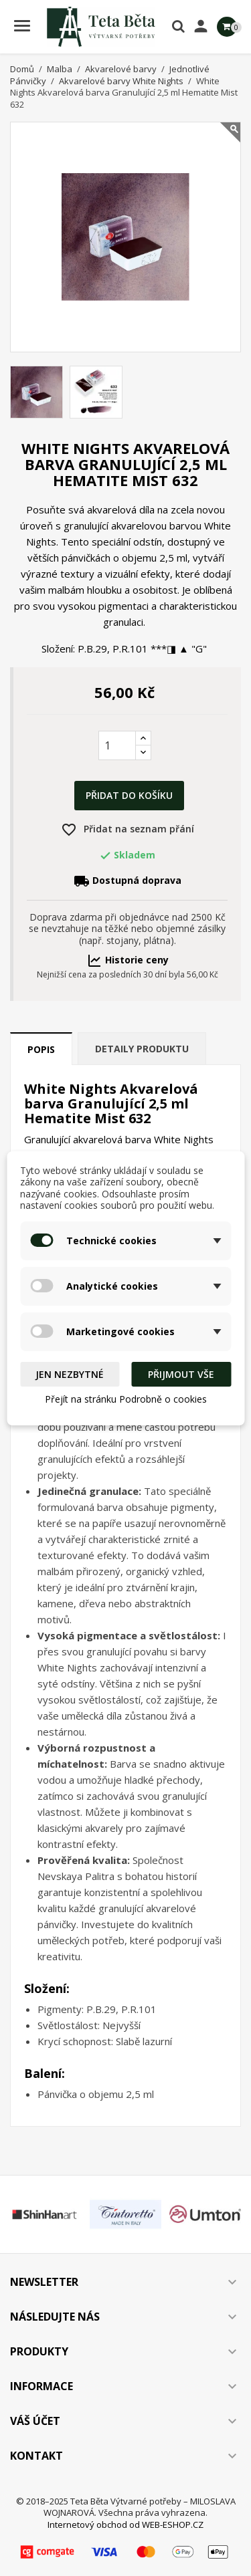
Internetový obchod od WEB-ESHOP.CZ (125, 2525)
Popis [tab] (41, 1049)
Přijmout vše (181, 1374)
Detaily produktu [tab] (142, 1048)
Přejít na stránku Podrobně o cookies (126, 1399)
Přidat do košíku (129, 795)
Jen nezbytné (69, 1374)
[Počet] (117, 745)
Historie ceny (127, 959)
